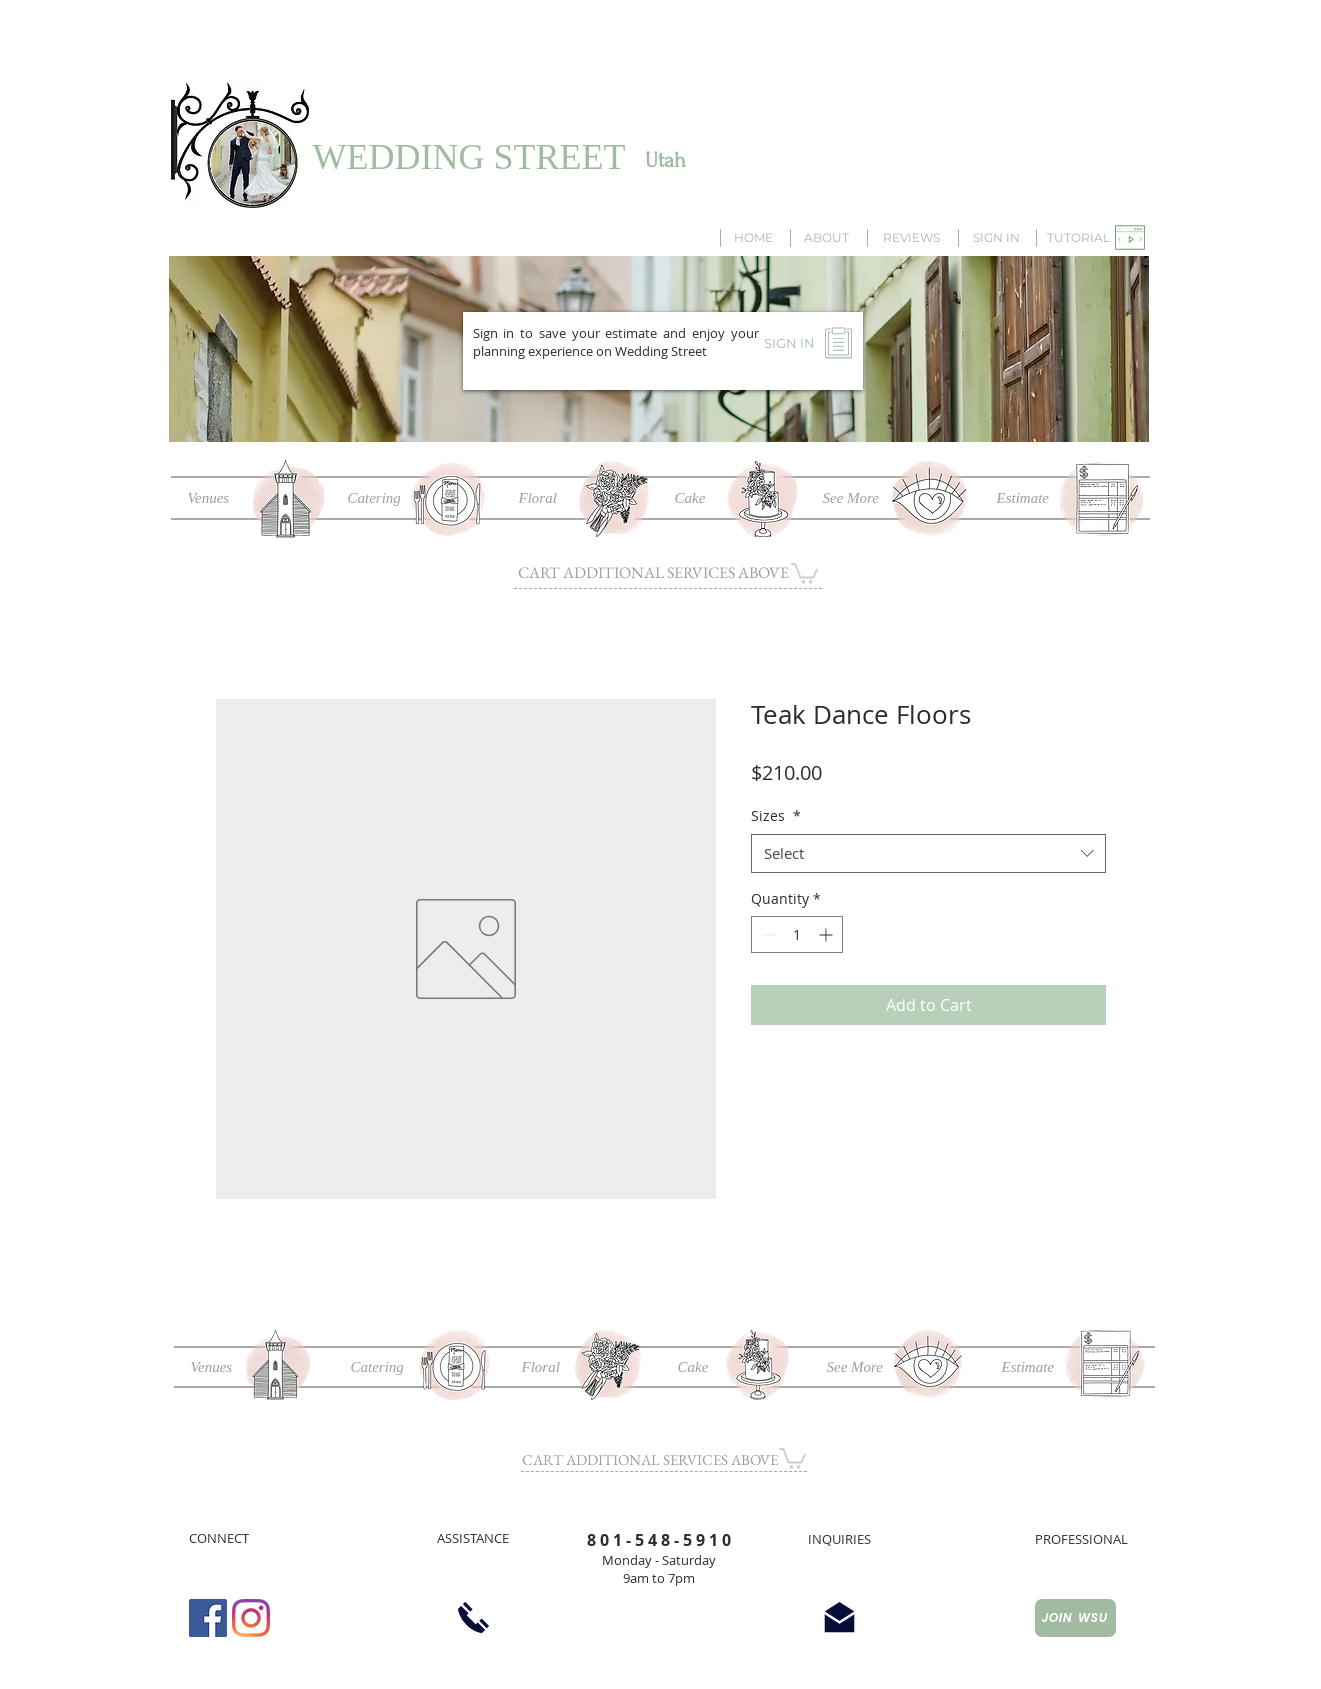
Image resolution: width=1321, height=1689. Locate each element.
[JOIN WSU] (1075, 1618)
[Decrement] (766, 934)
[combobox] (928, 853)
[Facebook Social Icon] (208, 1618)
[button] (1079, 238)
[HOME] (754, 238)
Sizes (776, 815)
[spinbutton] (797, 934)
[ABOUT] (827, 238)
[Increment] (827, 934)
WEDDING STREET (469, 157)
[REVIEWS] (912, 238)
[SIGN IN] (996, 238)
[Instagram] (251, 1618)
